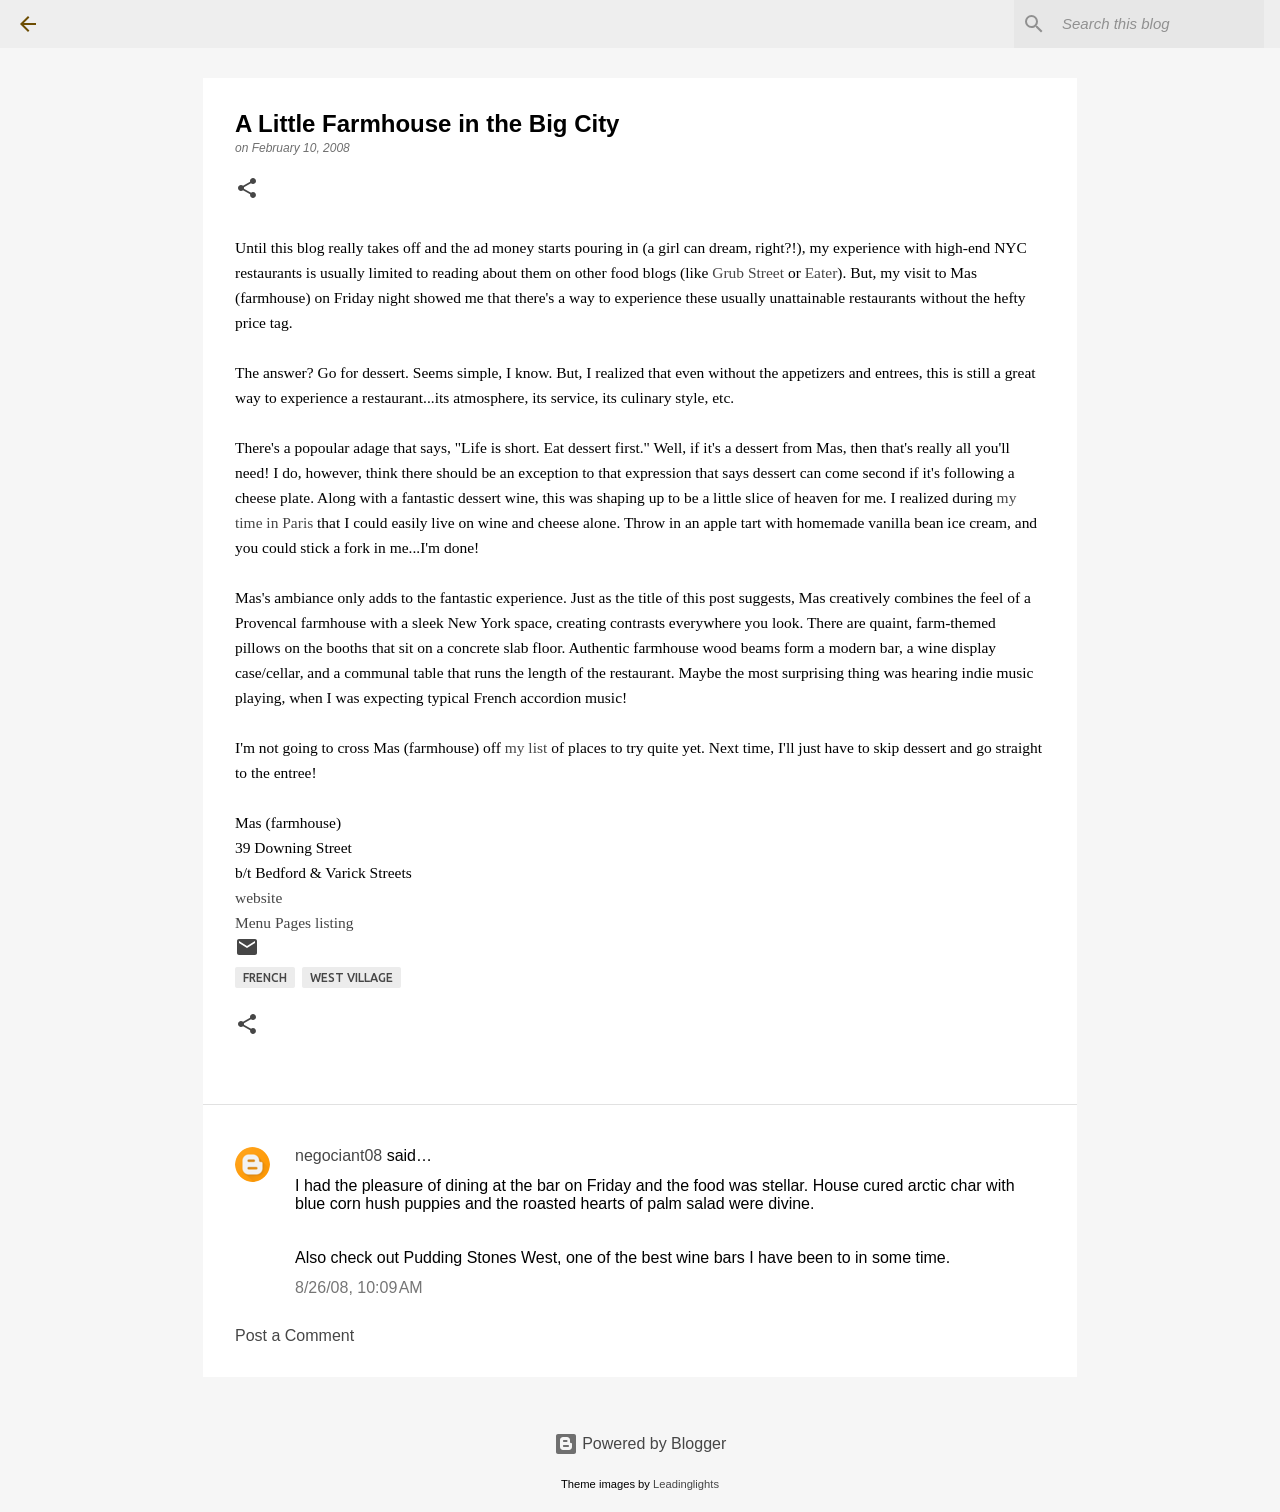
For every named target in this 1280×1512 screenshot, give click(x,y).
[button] (247, 190)
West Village (351, 977)
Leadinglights (686, 1484)
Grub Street (748, 272)
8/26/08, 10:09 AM (359, 1287)
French (265, 977)
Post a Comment (294, 1335)
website (258, 897)
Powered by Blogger (640, 1443)
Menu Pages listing (294, 922)
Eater (821, 272)
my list (526, 747)
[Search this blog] (1159, 24)
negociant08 (338, 1155)
